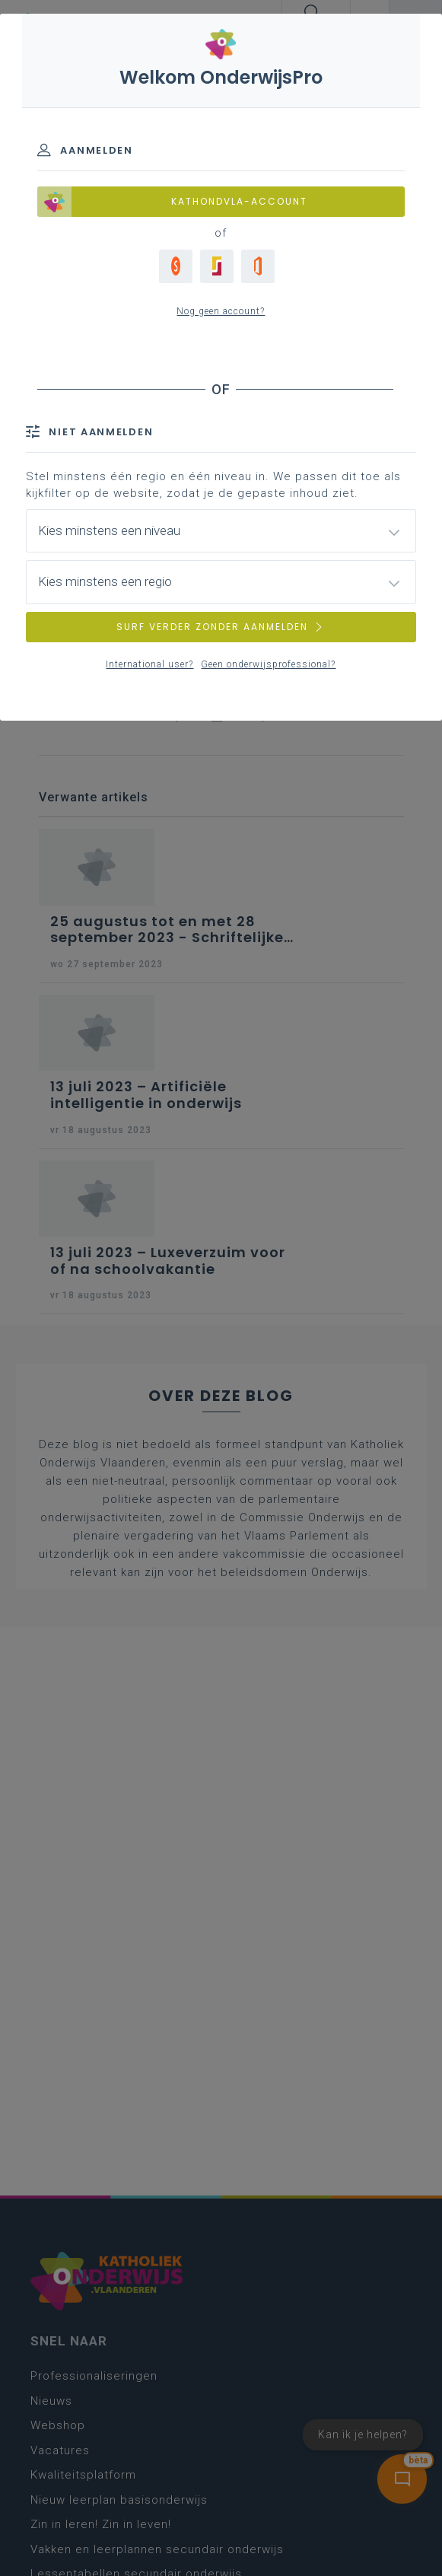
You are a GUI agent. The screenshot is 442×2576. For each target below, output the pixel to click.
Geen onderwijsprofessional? (268, 664)
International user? (149, 664)
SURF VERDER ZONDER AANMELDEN (220, 626)
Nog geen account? (220, 311)
